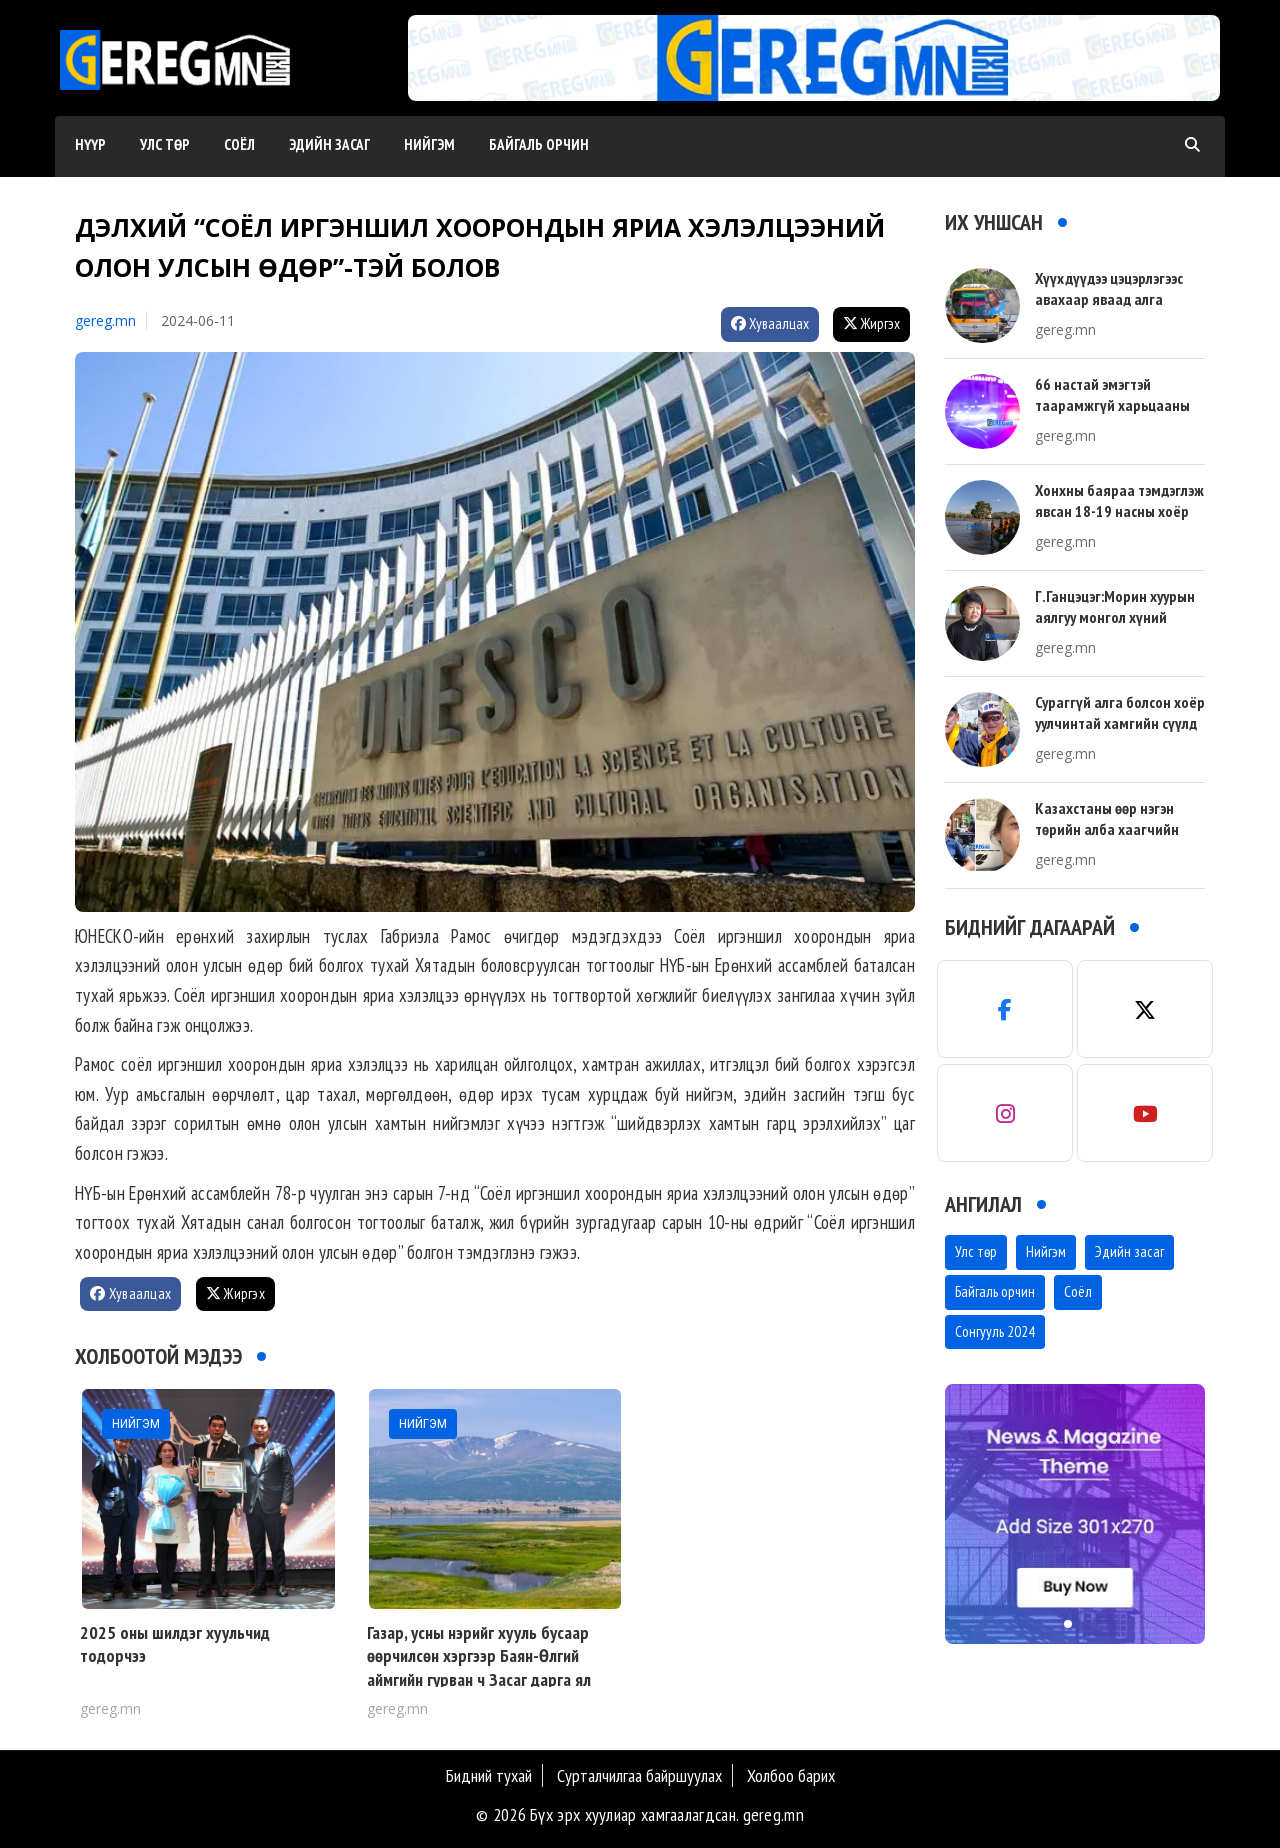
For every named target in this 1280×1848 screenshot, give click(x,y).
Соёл (239, 144)
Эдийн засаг (329, 144)
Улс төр (165, 144)
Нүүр (90, 144)
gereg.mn (105, 320)
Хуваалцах (770, 323)
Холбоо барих (791, 1775)
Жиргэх (871, 323)
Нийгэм (429, 144)
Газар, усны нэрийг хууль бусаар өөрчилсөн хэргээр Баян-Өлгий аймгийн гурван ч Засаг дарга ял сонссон (479, 1667)
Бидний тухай (489, 1775)
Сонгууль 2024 (995, 1331)
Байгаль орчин (539, 144)
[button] (807, 81)
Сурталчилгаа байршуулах (639, 1775)
